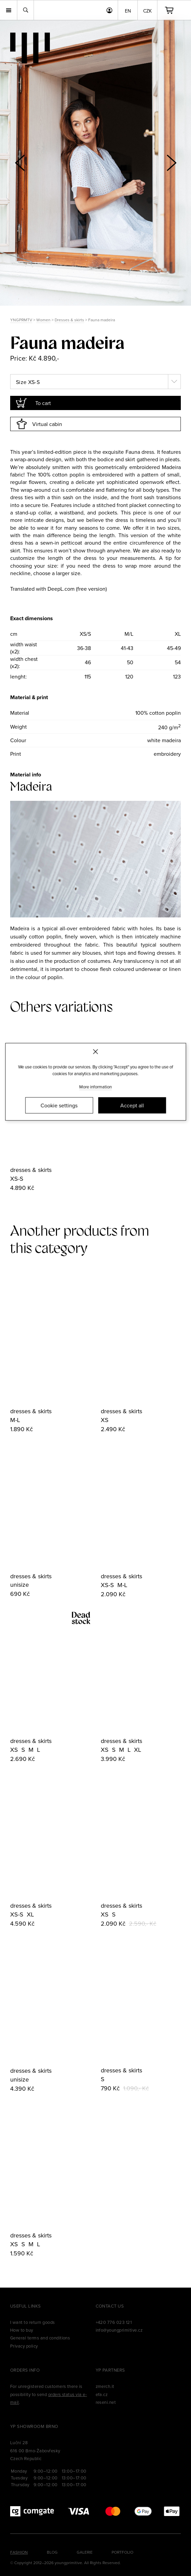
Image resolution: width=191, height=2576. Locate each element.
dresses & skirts (31, 1169)
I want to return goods (32, 2322)
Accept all (132, 1105)
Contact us (110, 2306)
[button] (171, 162)
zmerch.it (105, 2386)
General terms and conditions (40, 2338)
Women (43, 320)
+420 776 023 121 (114, 2322)
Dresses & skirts (69, 320)
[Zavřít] (95, 1051)
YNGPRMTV (21, 320)
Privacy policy (24, 2346)
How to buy (21, 2330)
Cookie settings (59, 1105)
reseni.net (106, 2402)
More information (95, 1087)
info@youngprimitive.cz (119, 2330)
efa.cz (102, 2394)
